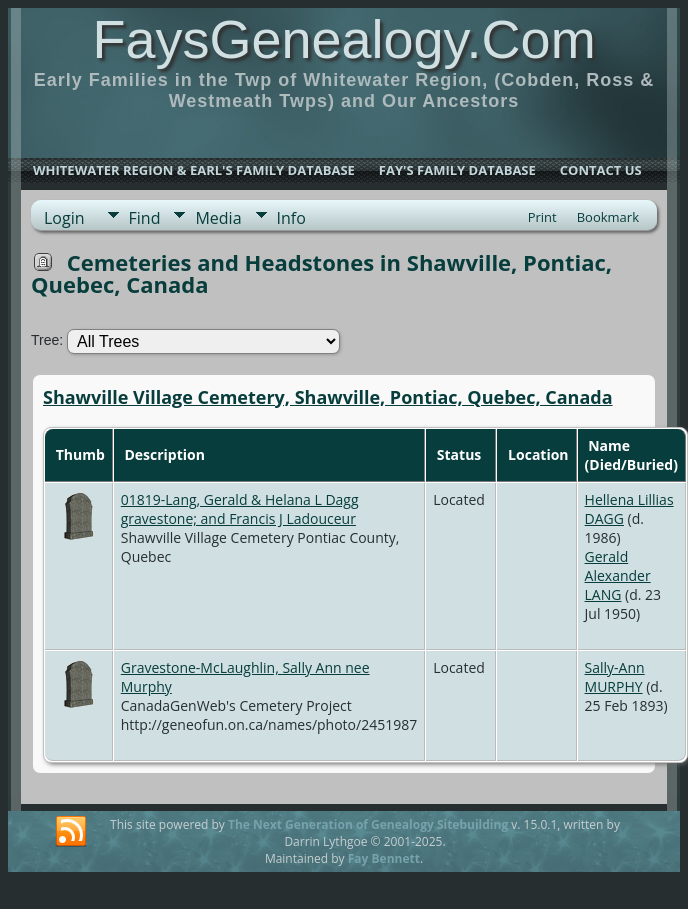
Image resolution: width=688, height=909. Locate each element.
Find (145, 218)
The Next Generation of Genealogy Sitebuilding (368, 824)
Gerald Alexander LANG (618, 575)
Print (542, 217)
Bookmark (608, 217)
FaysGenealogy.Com (343, 39)
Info (291, 218)
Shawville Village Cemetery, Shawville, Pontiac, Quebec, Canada (328, 397)
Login (64, 218)
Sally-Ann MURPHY (615, 677)
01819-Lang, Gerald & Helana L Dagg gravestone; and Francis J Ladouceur (240, 509)
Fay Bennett (384, 858)
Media (218, 218)
